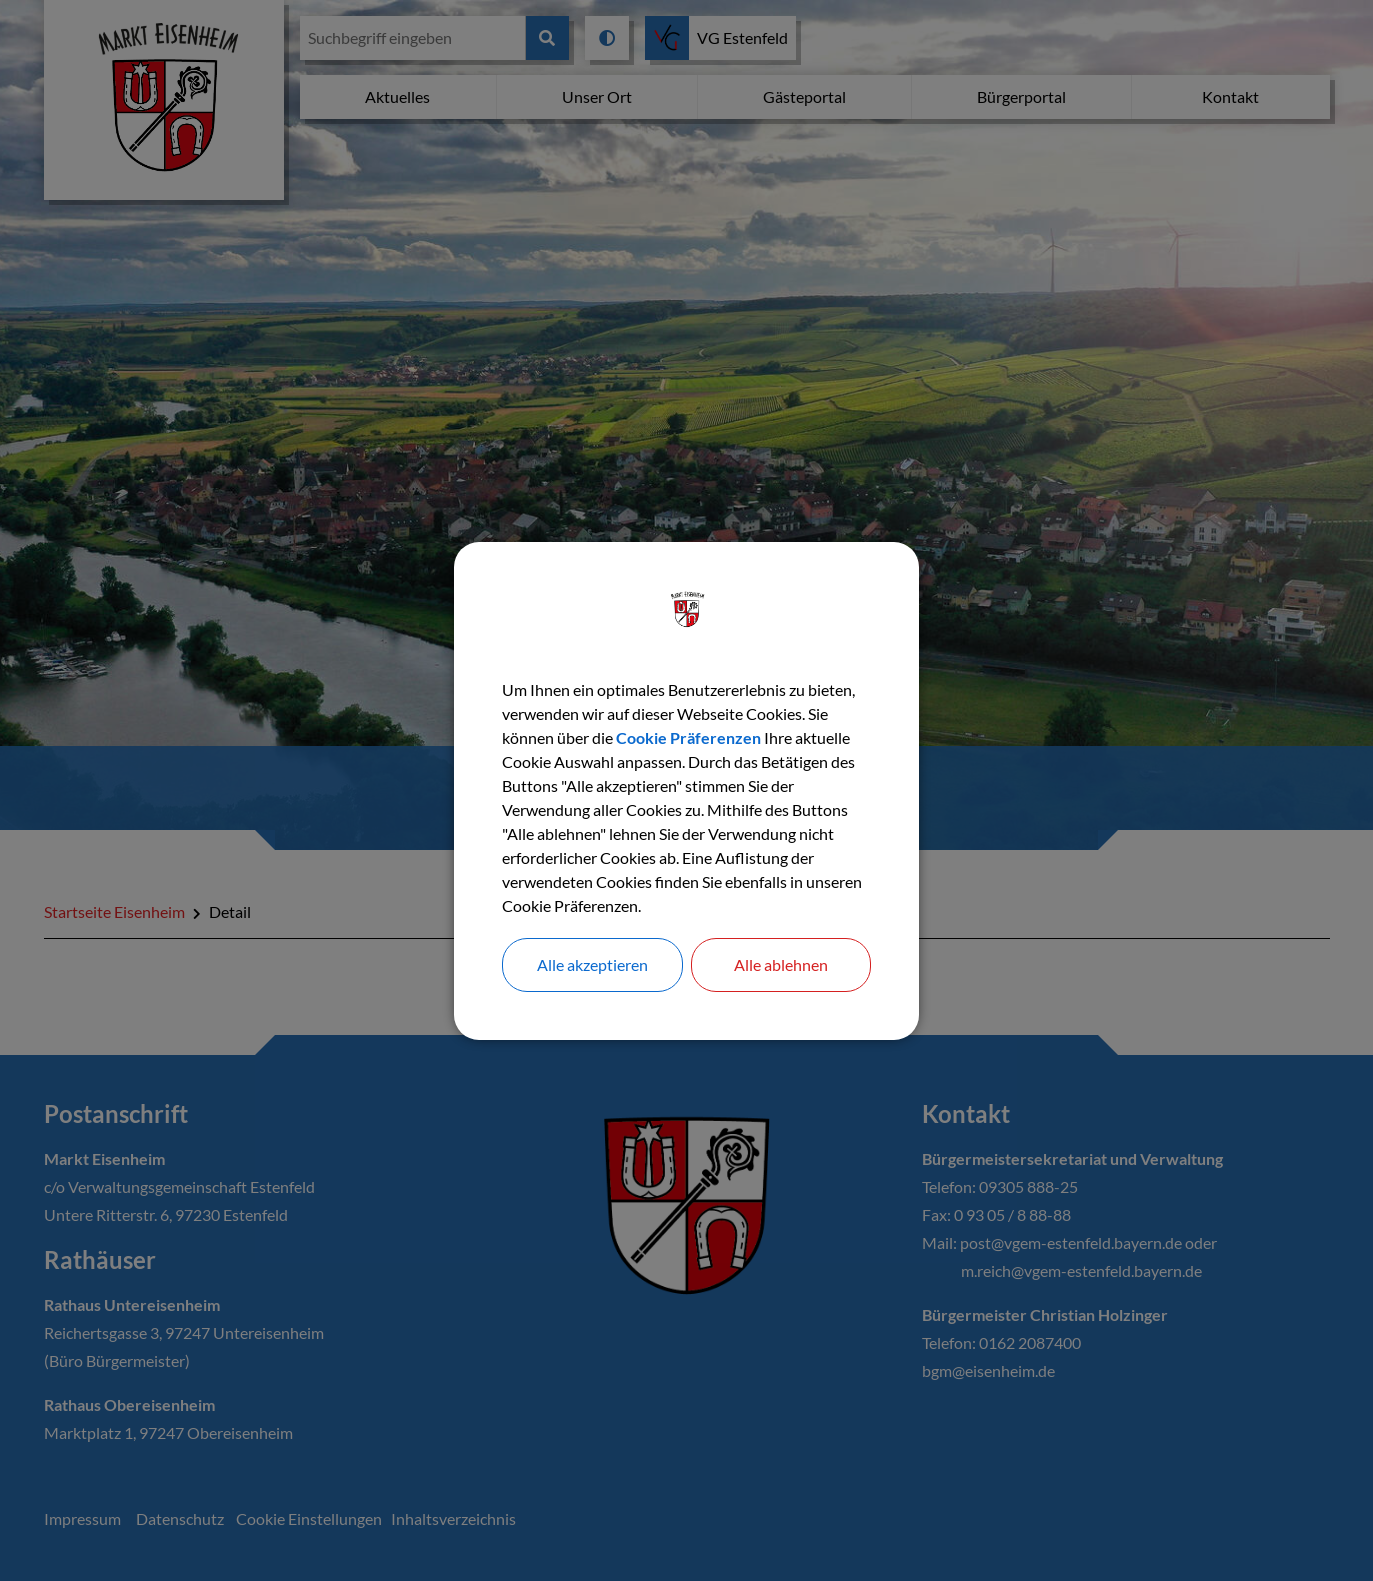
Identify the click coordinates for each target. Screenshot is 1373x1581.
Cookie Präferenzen (688, 737)
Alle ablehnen (781, 964)
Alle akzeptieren (592, 964)
